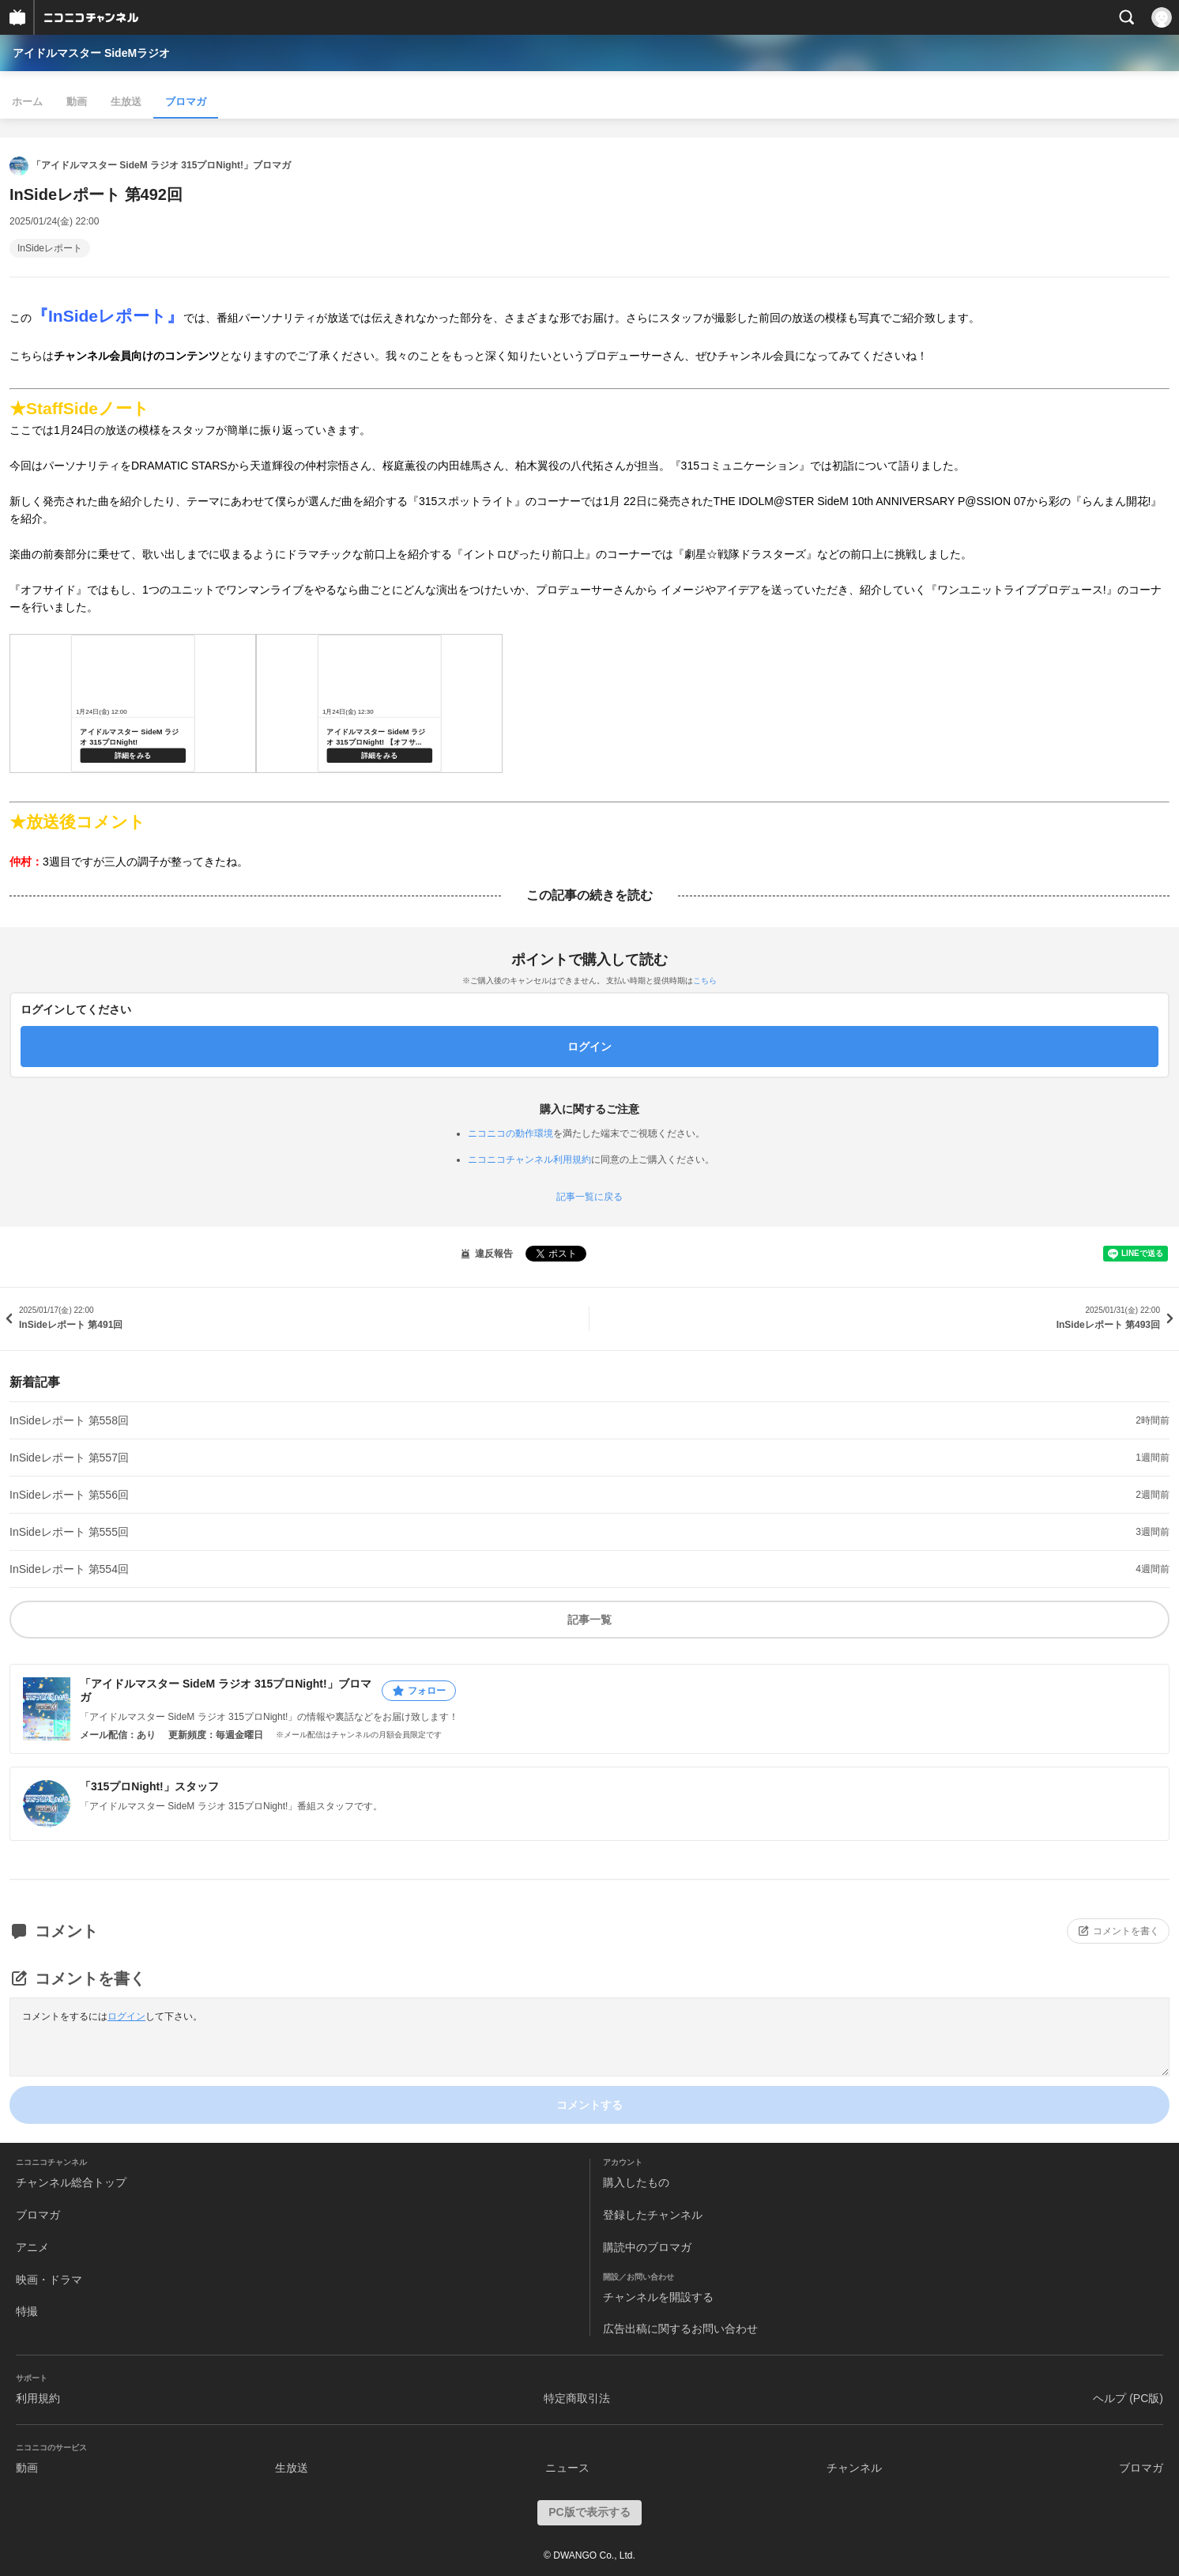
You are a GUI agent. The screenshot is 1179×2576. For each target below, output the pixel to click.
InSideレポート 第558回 (69, 1420)
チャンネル (854, 2467)
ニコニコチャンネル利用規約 (529, 1159)
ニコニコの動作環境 (510, 1133)
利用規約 (38, 2398)
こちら (705, 980)
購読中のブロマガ (647, 2247)
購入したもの (636, 2182)
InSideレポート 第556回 (69, 1494)
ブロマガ (185, 101)
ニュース (567, 2467)
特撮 (27, 2311)
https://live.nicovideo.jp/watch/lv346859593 (379, 703)
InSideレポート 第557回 (69, 1457)
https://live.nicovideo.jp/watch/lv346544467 (132, 703)
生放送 (126, 101)
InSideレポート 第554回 (69, 1569)
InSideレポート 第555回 (69, 1531)
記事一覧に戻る (589, 1196)
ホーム (27, 101)
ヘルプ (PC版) (1128, 2398)
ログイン (126, 2016)
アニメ (32, 2247)
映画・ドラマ (49, 2279)
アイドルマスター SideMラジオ (91, 53)
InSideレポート (49, 248)
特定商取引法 (577, 2398)
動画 (76, 101)
